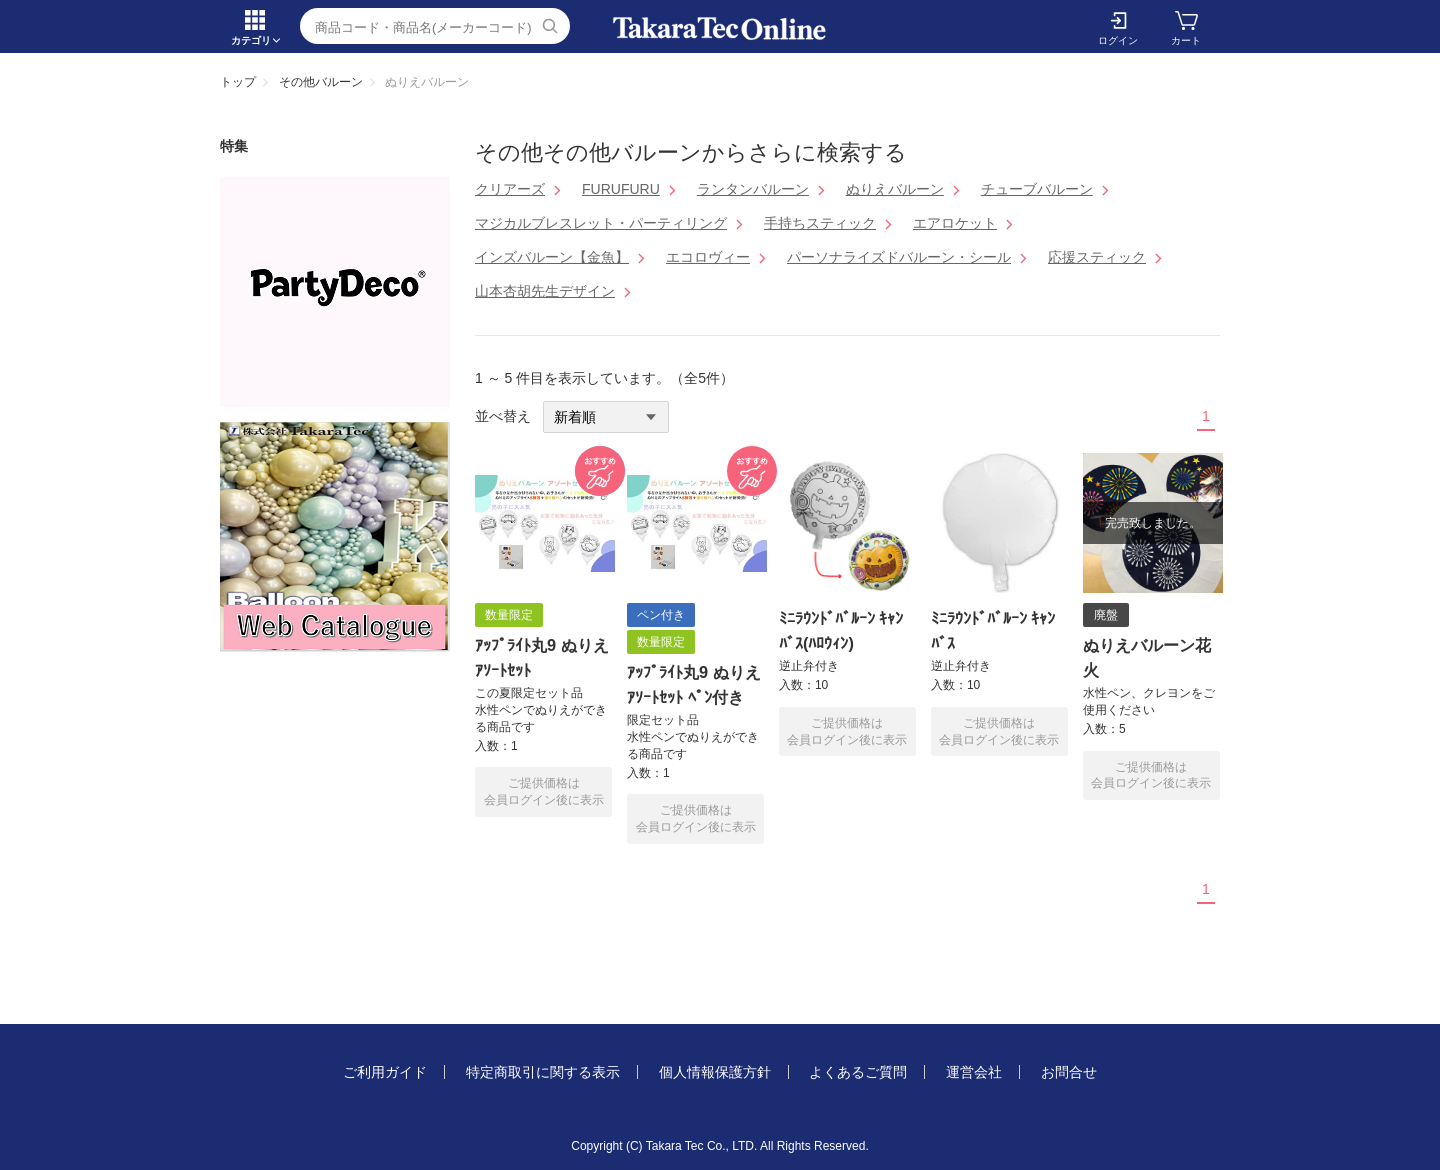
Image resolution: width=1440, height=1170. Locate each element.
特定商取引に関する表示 (543, 1072)
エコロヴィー (708, 257)
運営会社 (974, 1072)
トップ (238, 82)
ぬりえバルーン (895, 189)
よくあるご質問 (858, 1072)
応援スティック (1097, 257)
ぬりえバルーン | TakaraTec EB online (720, 28)
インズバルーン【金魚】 (552, 257)
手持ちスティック (820, 223)
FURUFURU (621, 189)
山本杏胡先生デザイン (545, 291)
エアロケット (955, 223)
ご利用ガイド (385, 1072)
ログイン (1118, 40)
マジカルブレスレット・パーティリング (601, 223)
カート (1186, 40)
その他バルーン (321, 82)
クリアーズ (510, 189)
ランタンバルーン (753, 189)
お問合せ (1069, 1072)
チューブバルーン (1037, 189)
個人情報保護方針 (715, 1072)
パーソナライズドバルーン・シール (899, 257)
